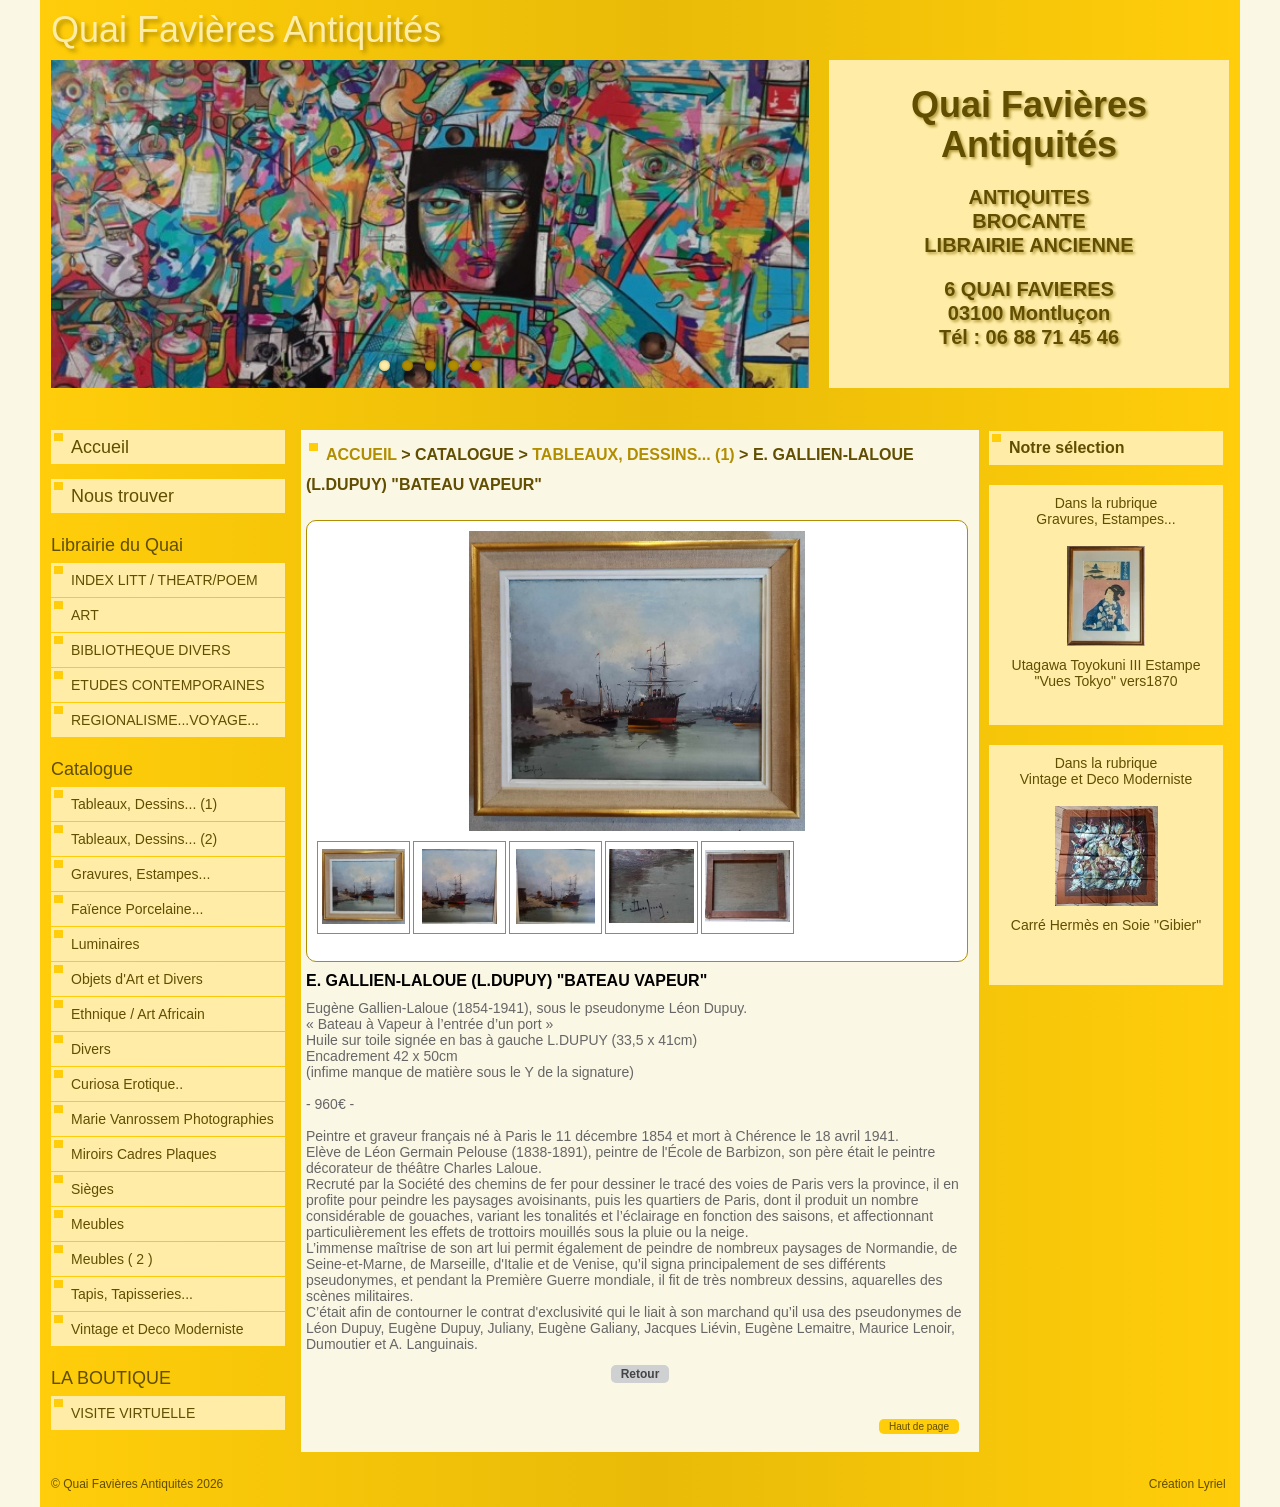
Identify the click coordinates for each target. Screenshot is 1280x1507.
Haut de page (919, 1426)
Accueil (361, 454)
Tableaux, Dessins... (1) (633, 454)
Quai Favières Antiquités (246, 29)
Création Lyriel (1187, 1484)
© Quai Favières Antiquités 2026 (137, 1484)
